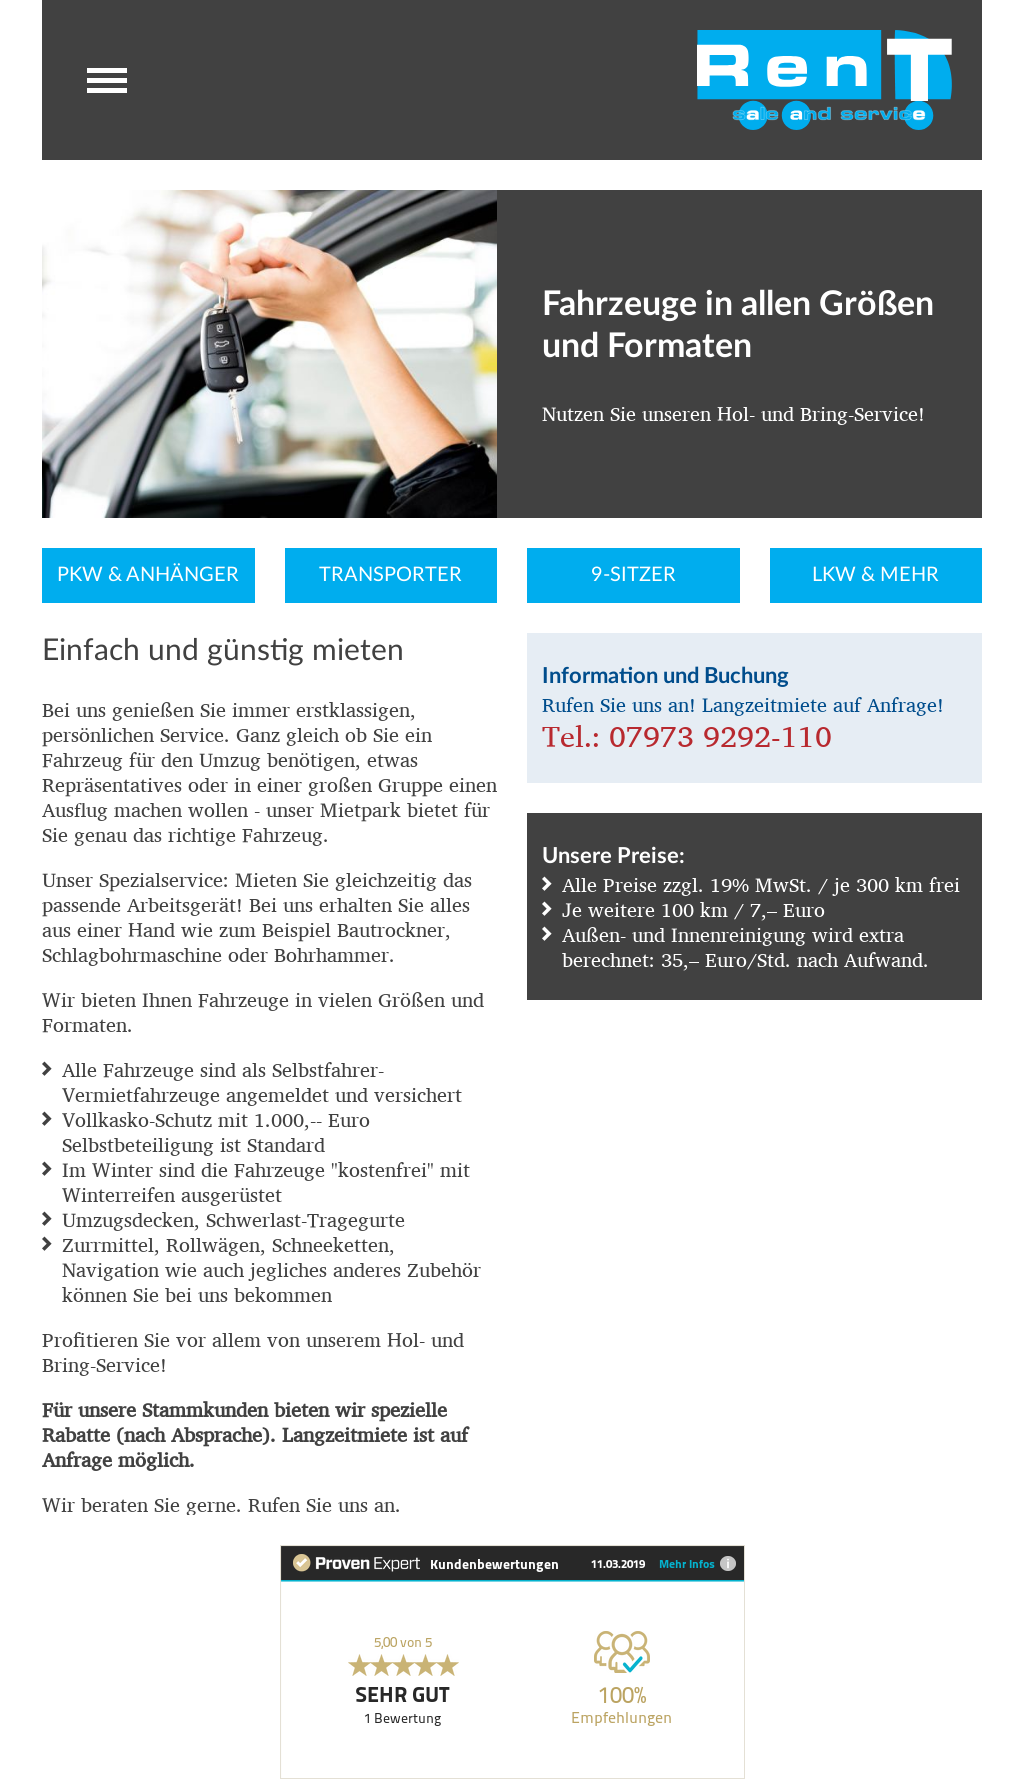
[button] (107, 80)
